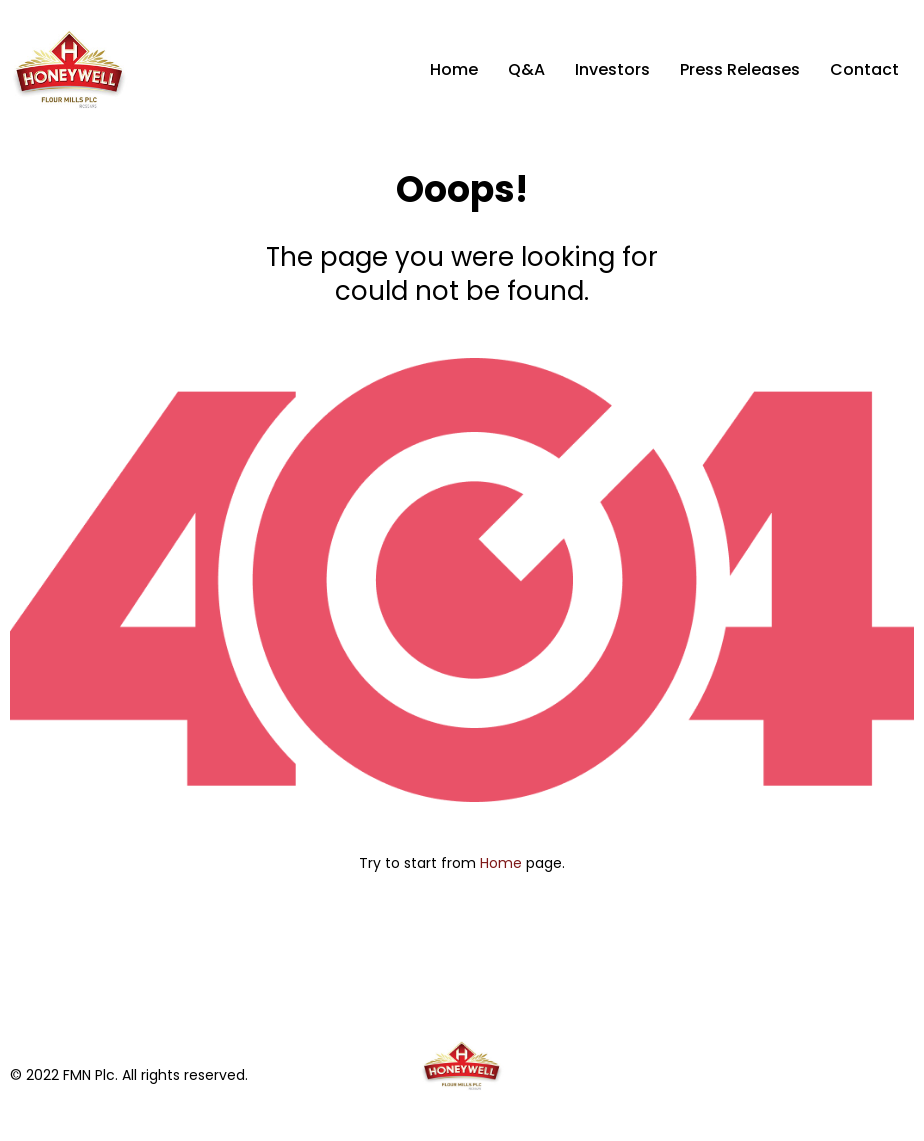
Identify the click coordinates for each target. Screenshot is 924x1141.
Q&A (526, 69)
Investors (612, 69)
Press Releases (740, 69)
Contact (864, 69)
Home (454, 69)
